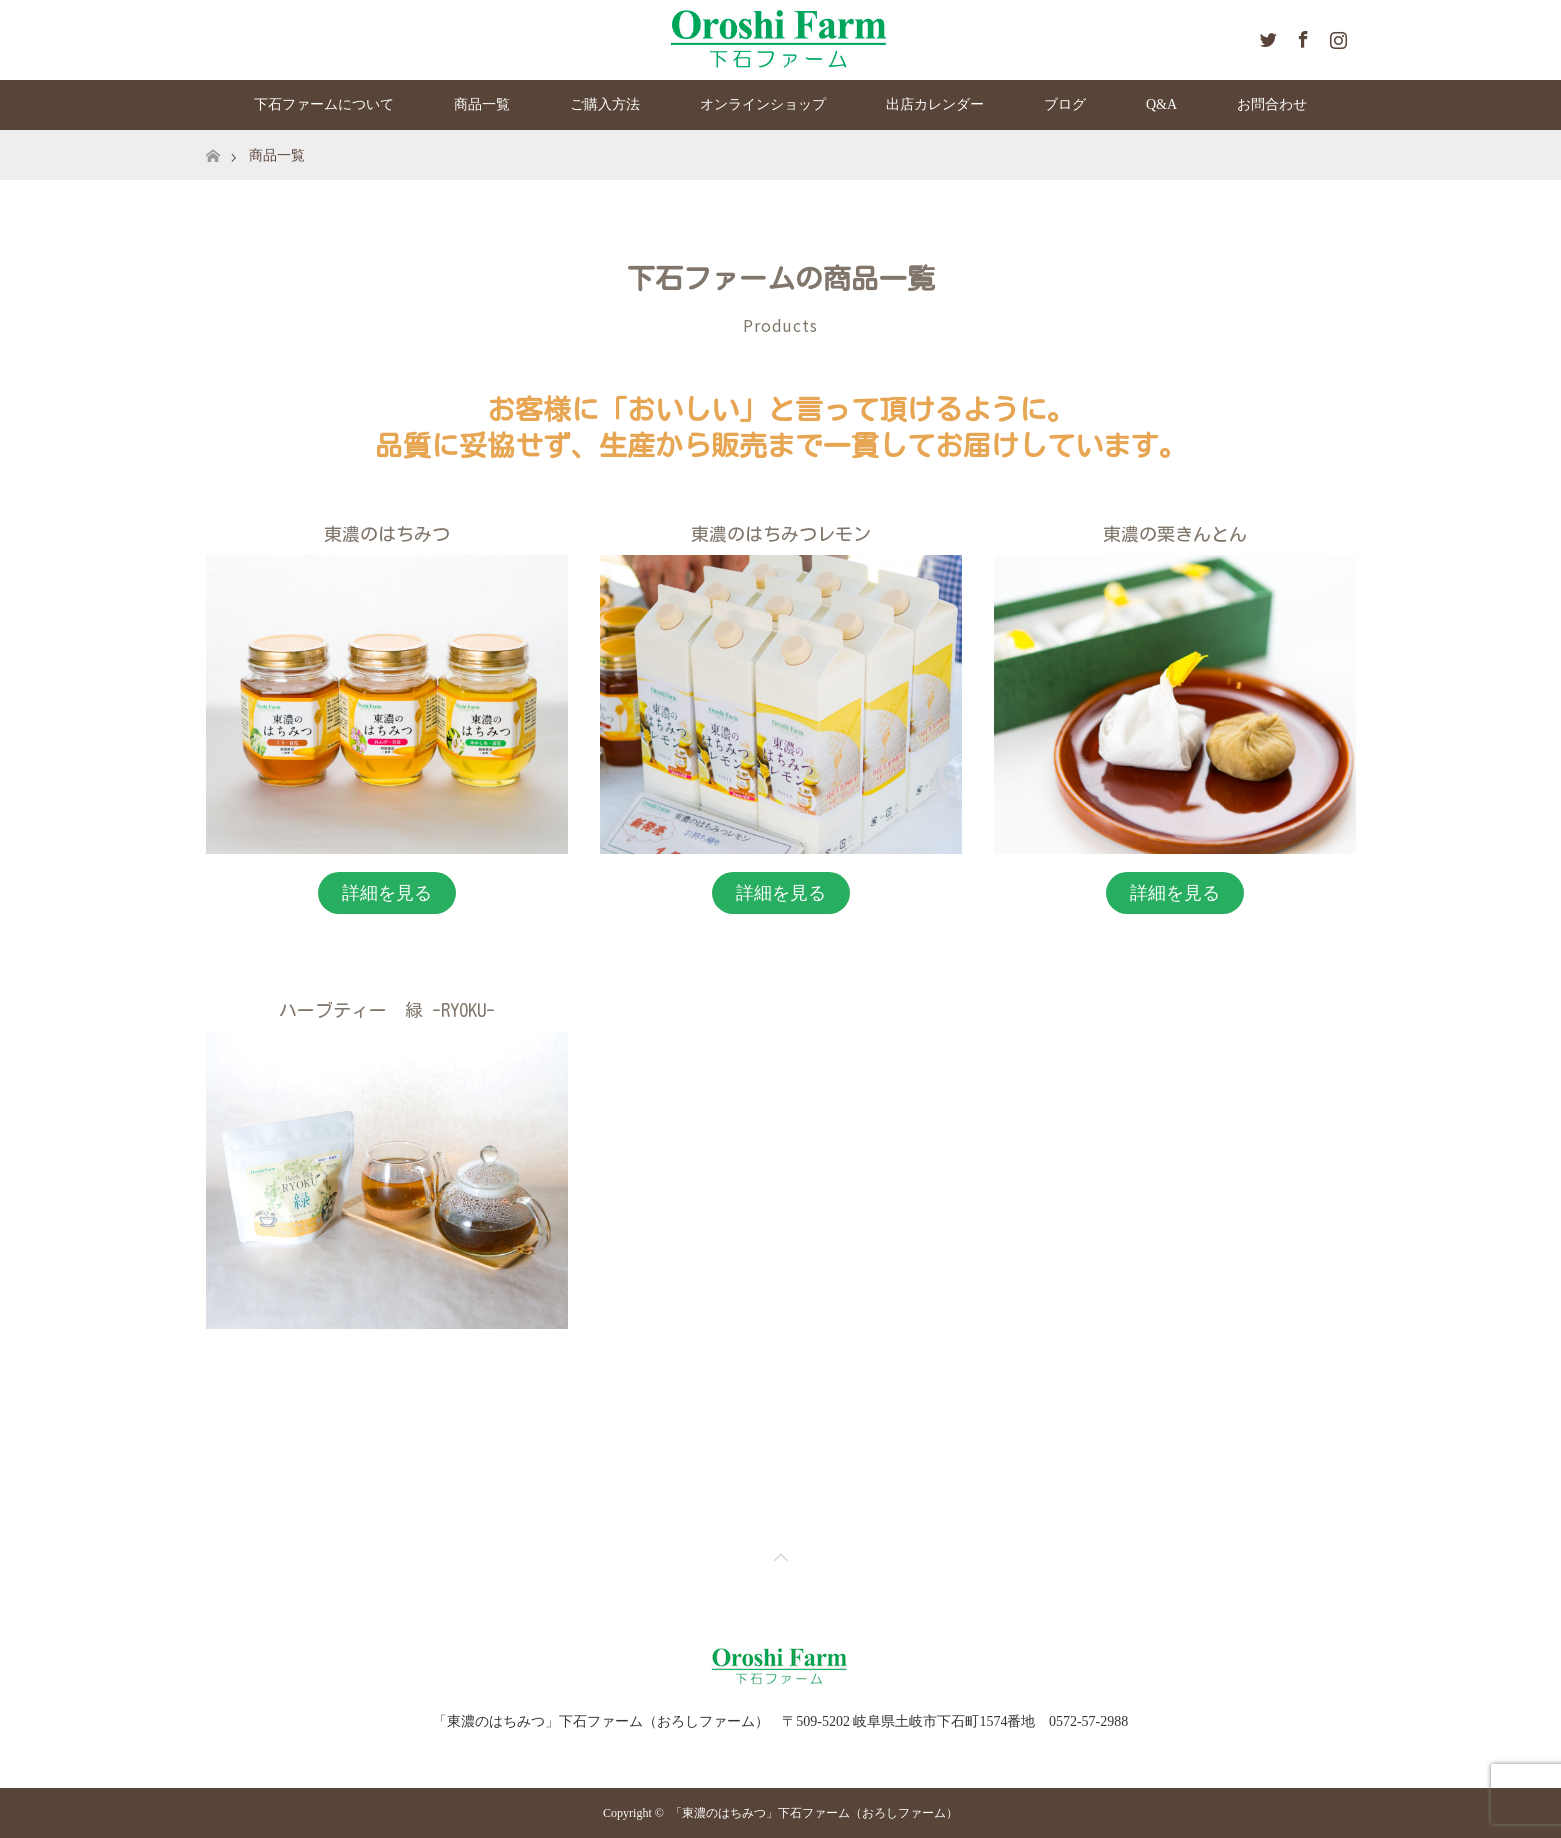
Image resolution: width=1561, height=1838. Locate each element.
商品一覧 (482, 104)
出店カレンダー (935, 104)
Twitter (1266, 36)
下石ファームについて (324, 104)
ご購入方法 (605, 104)
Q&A (1161, 104)
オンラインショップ (763, 104)
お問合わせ (1272, 104)
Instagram (1336, 36)
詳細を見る (387, 893)
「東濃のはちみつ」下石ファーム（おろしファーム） (814, 1813)
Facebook (1301, 36)
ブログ (1065, 104)
